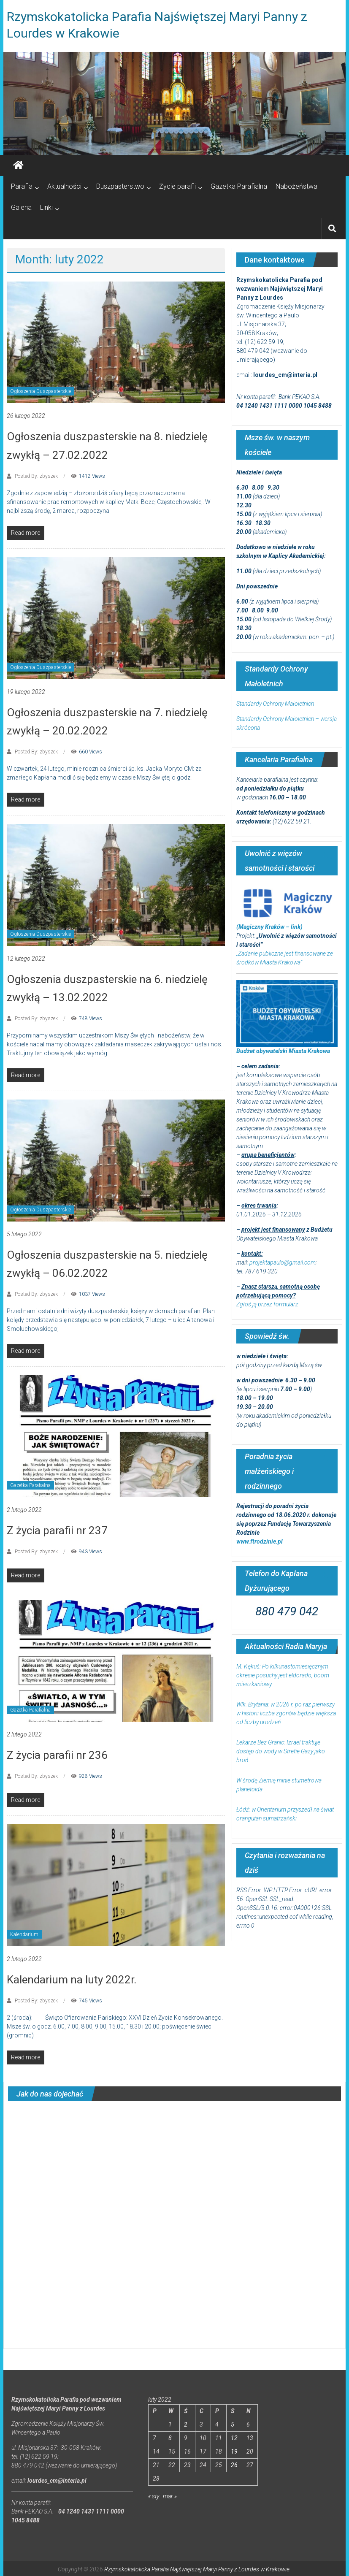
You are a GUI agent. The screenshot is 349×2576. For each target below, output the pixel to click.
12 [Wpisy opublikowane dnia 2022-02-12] (234, 2438)
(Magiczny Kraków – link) (269, 927)
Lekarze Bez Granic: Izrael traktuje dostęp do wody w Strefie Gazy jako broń (280, 1751)
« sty (153, 2496)
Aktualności (64, 186)
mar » (170, 2496)
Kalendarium (24, 1934)
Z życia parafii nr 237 (57, 1530)
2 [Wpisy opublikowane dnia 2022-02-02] (185, 2424)
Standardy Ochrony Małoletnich (275, 703)
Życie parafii (177, 186)
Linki (46, 207)
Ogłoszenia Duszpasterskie (40, 391)
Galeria (21, 207)
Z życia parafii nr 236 (57, 1755)
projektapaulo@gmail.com (282, 1262)
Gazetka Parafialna (239, 186)
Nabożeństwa (296, 186)
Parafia (21, 186)
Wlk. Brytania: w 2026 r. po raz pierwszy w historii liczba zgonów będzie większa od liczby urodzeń (286, 1713)
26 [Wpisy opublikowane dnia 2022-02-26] (234, 2465)
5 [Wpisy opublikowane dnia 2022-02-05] (232, 2424)
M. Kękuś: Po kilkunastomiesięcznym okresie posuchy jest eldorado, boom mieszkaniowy (282, 1675)
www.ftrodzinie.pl (259, 1541)
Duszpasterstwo (120, 186)
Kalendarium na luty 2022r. (71, 1979)
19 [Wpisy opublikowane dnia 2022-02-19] (234, 2451)
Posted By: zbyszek (36, 476)
